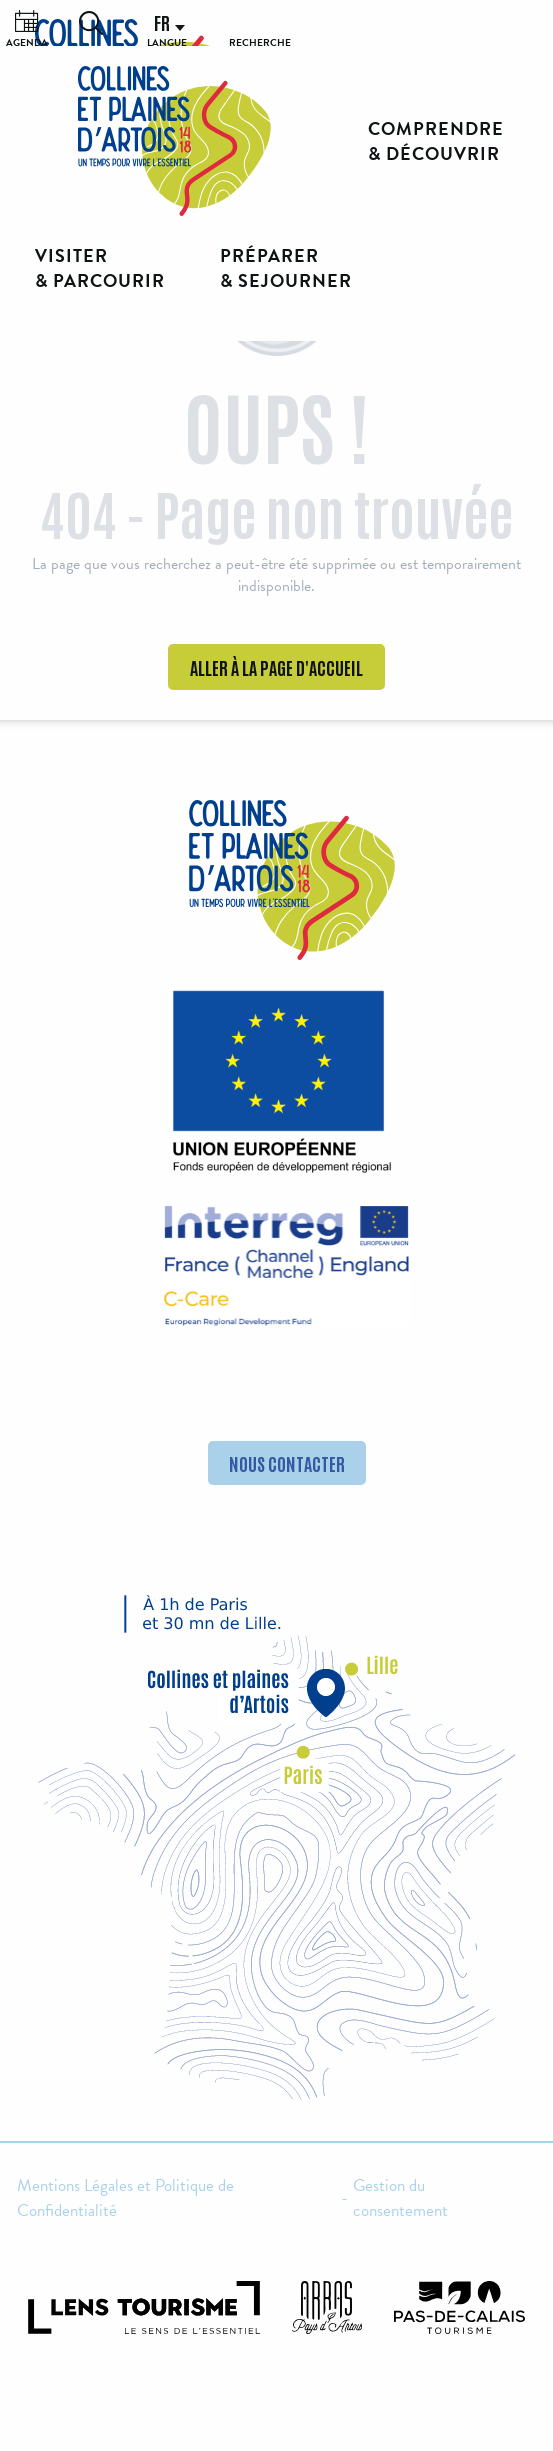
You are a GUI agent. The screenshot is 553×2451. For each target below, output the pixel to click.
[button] (91, 23)
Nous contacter (287, 1463)
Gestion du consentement (400, 2198)
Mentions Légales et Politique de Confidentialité (125, 2198)
